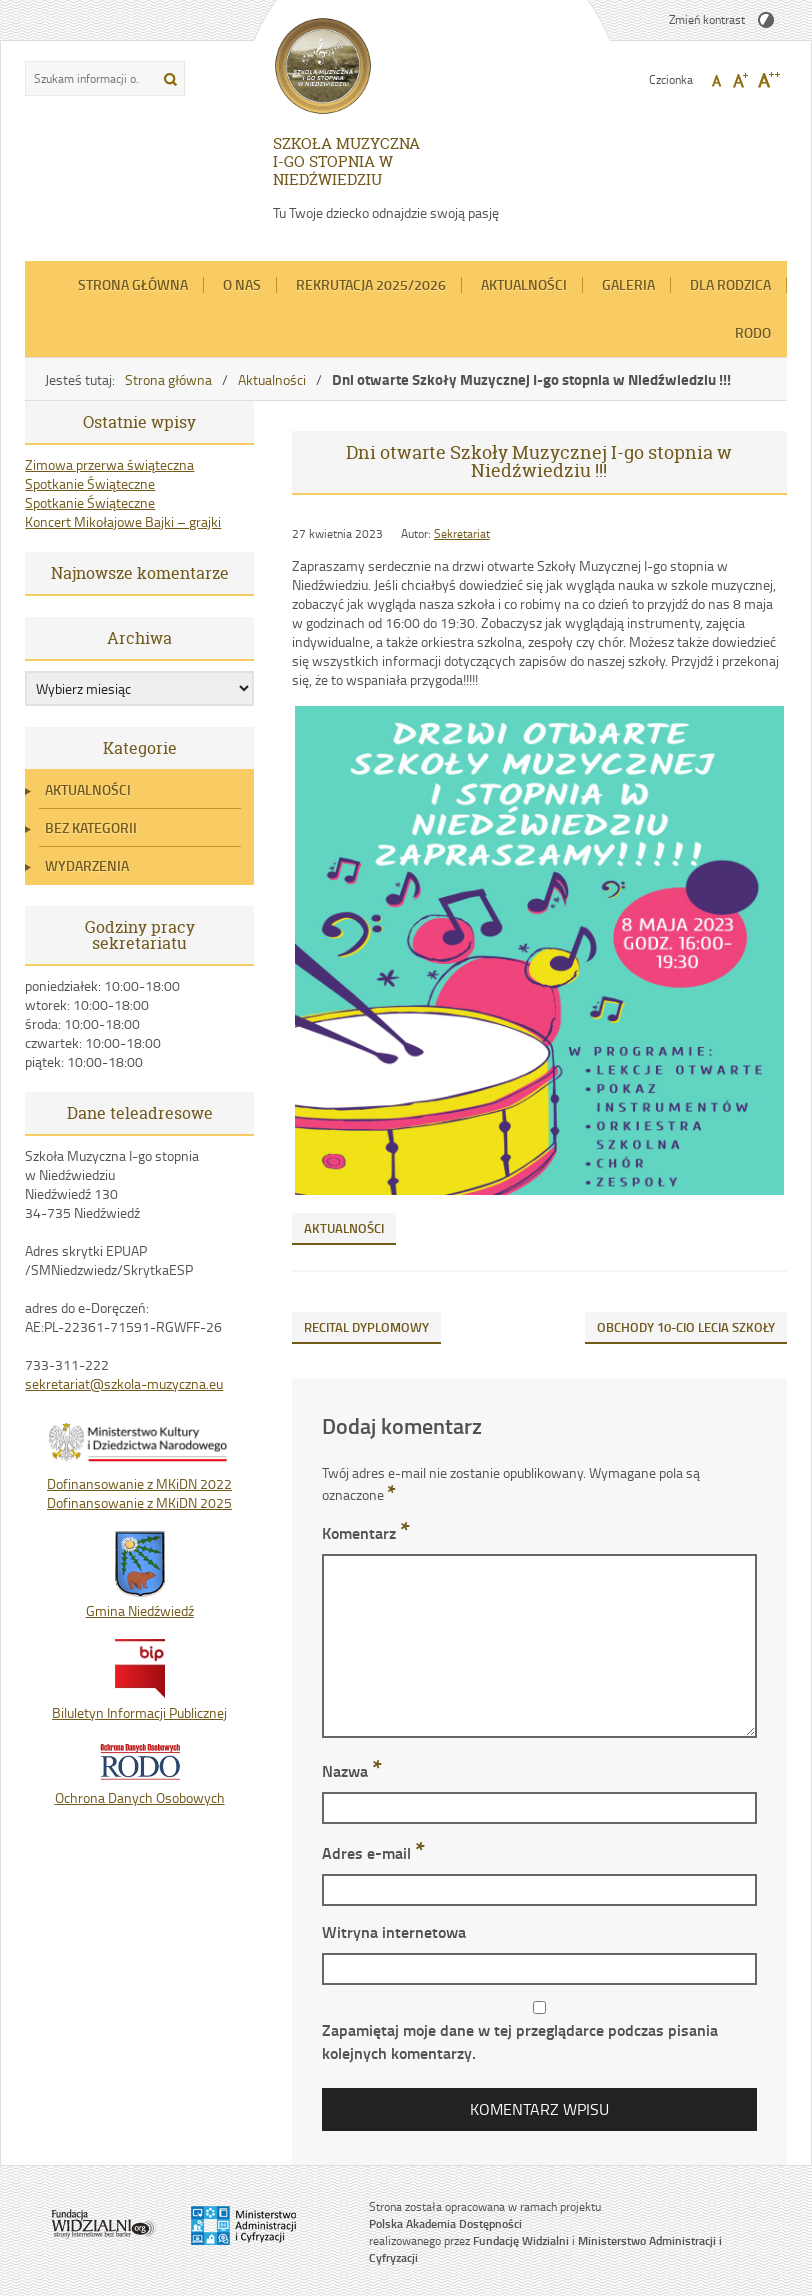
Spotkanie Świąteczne (90, 483)
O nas (242, 284)
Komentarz (366, 1532)
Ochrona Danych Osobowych (140, 1788)
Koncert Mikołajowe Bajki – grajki (123, 521)
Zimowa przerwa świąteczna (109, 464)
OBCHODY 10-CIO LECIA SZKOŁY (686, 1327)
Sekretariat (462, 533)
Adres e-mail (373, 1852)
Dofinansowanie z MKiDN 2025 (139, 1502)
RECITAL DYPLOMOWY (366, 1327)
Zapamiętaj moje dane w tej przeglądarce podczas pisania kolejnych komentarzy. (520, 2041)
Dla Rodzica (730, 284)
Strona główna (133, 284)
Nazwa (352, 1770)
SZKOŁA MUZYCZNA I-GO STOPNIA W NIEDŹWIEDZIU (346, 161)
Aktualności (524, 284)
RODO (753, 332)
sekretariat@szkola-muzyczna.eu (124, 1383)
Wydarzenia (87, 865)
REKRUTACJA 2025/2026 (371, 284)
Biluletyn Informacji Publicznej (139, 1703)
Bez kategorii (91, 827)
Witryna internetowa (394, 1931)
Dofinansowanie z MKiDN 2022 (139, 1483)
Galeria (628, 284)
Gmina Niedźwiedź (140, 1601)
